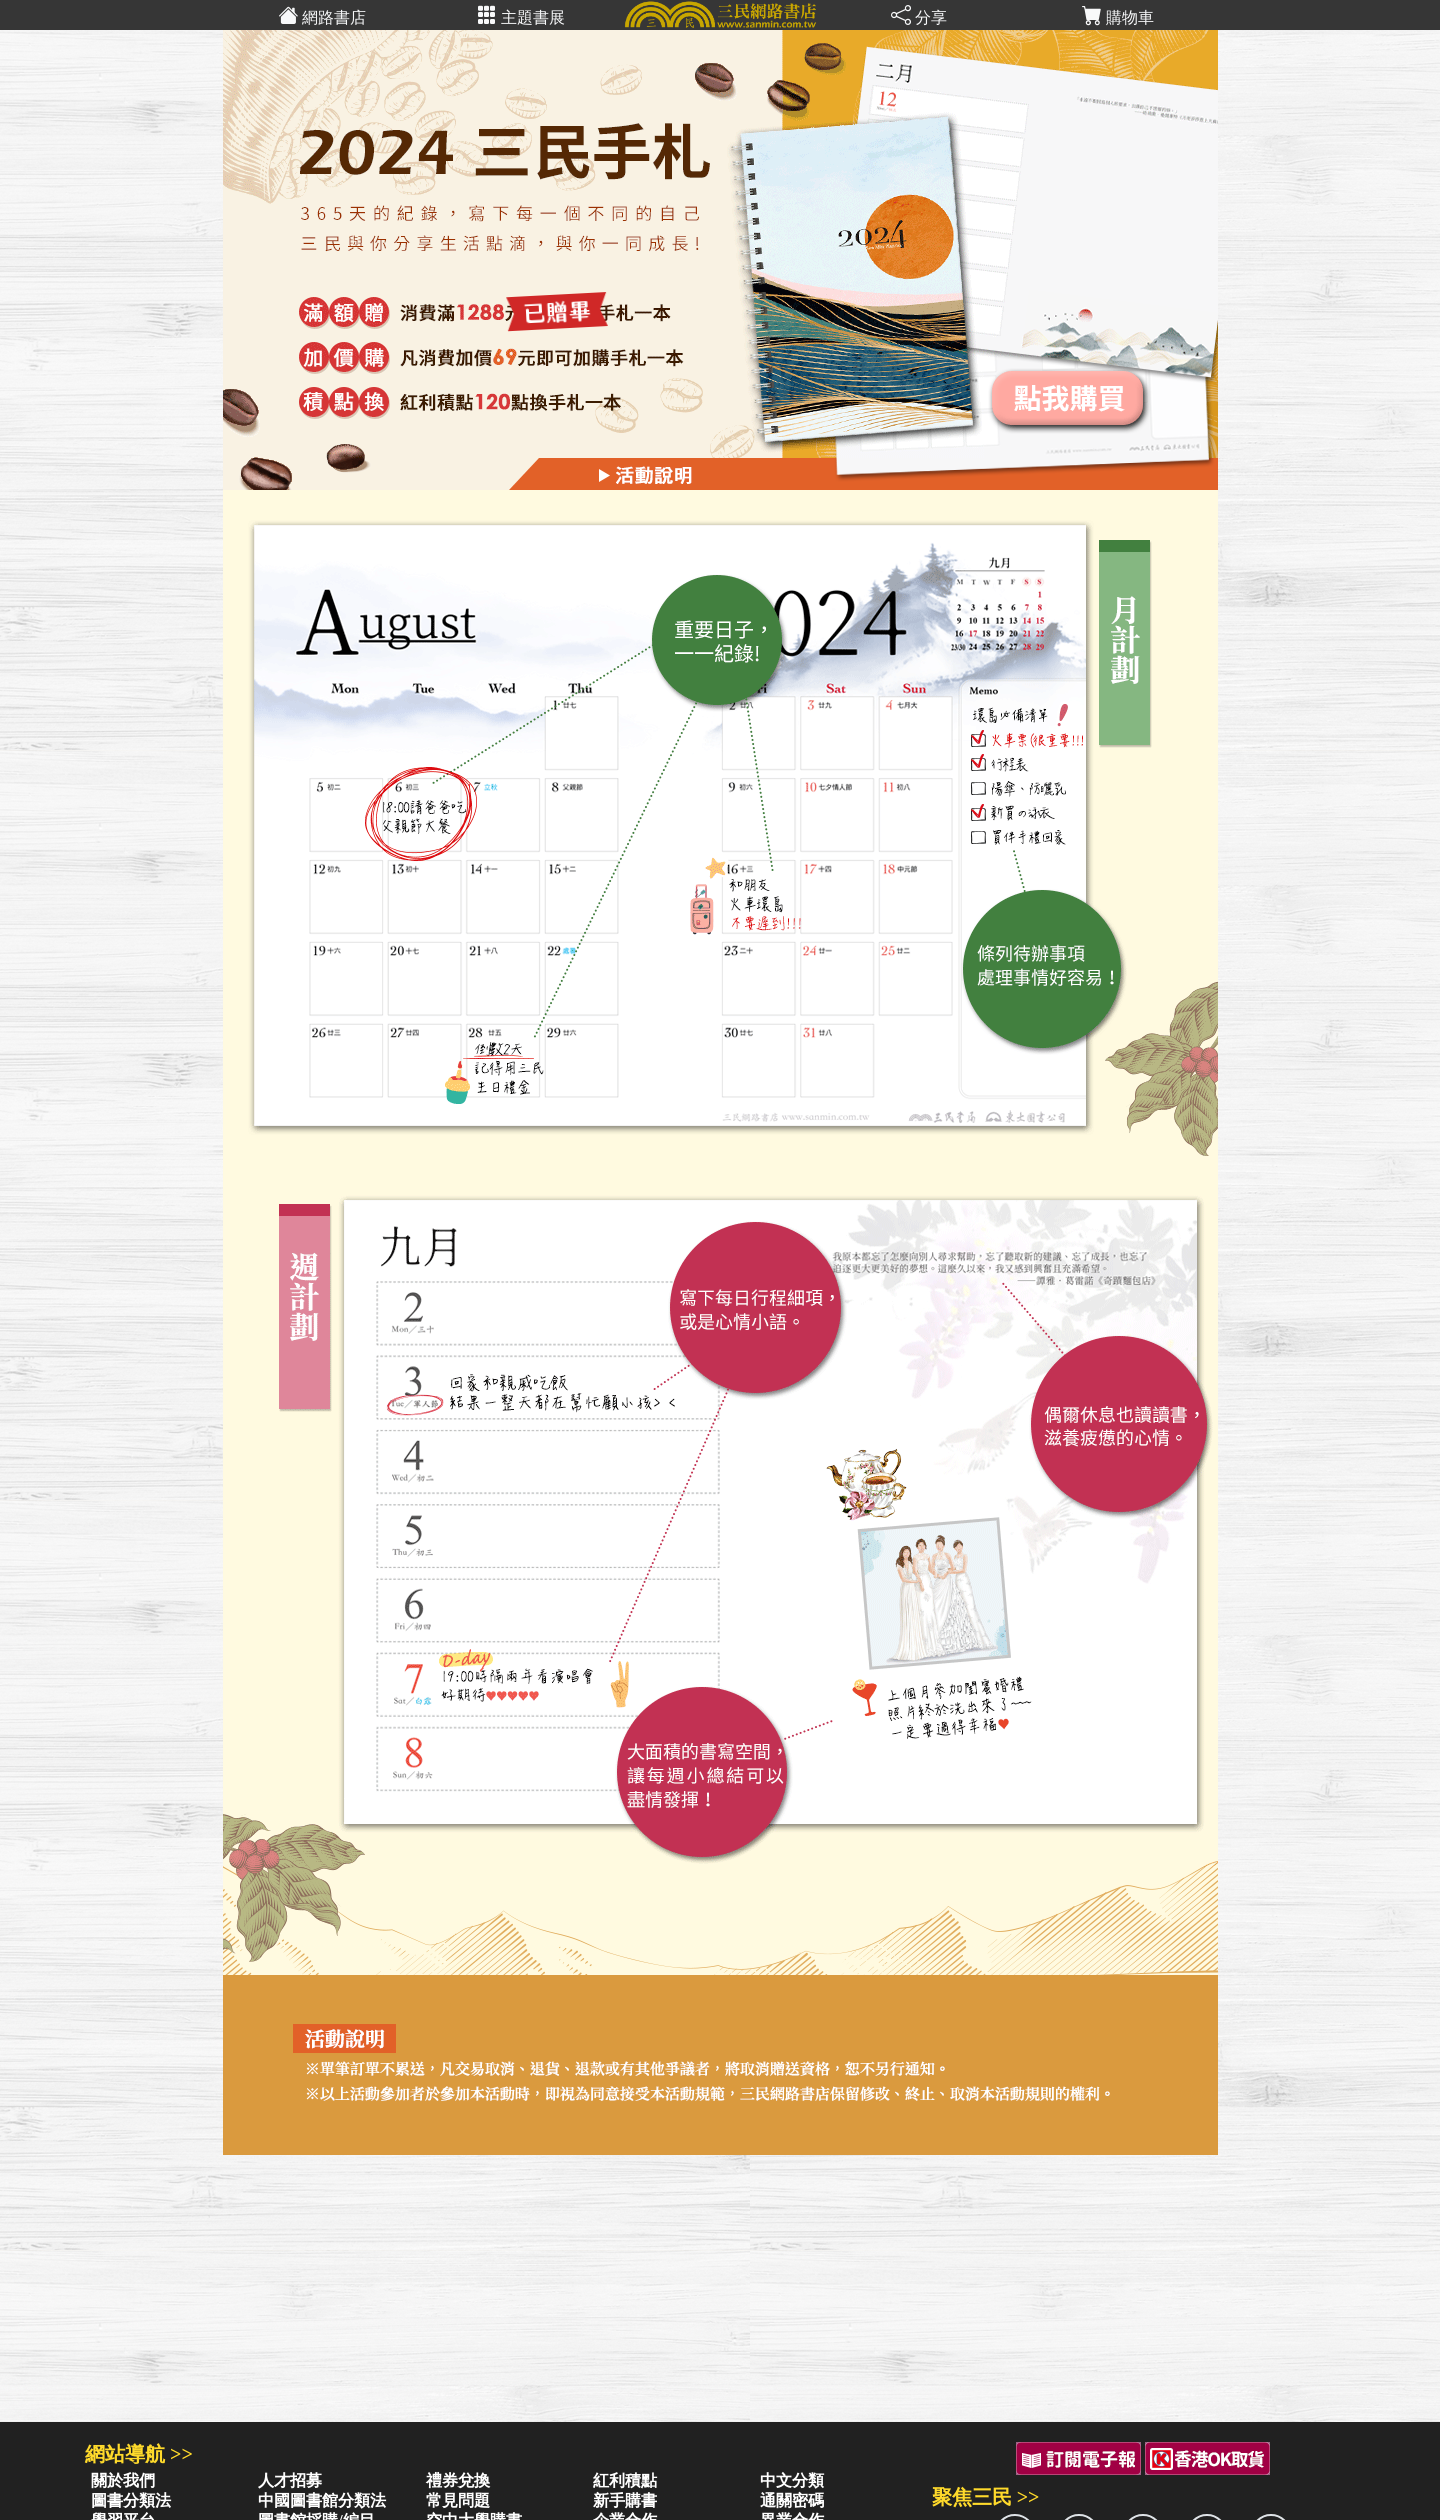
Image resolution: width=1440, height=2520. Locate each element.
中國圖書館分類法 (322, 2500)
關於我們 (123, 2480)
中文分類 (792, 2480)
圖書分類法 (131, 2500)
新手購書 (625, 2500)
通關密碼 (792, 2500)
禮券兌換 (458, 2480)
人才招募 (290, 2480)
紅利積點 (625, 2480)
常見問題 (458, 2500)
